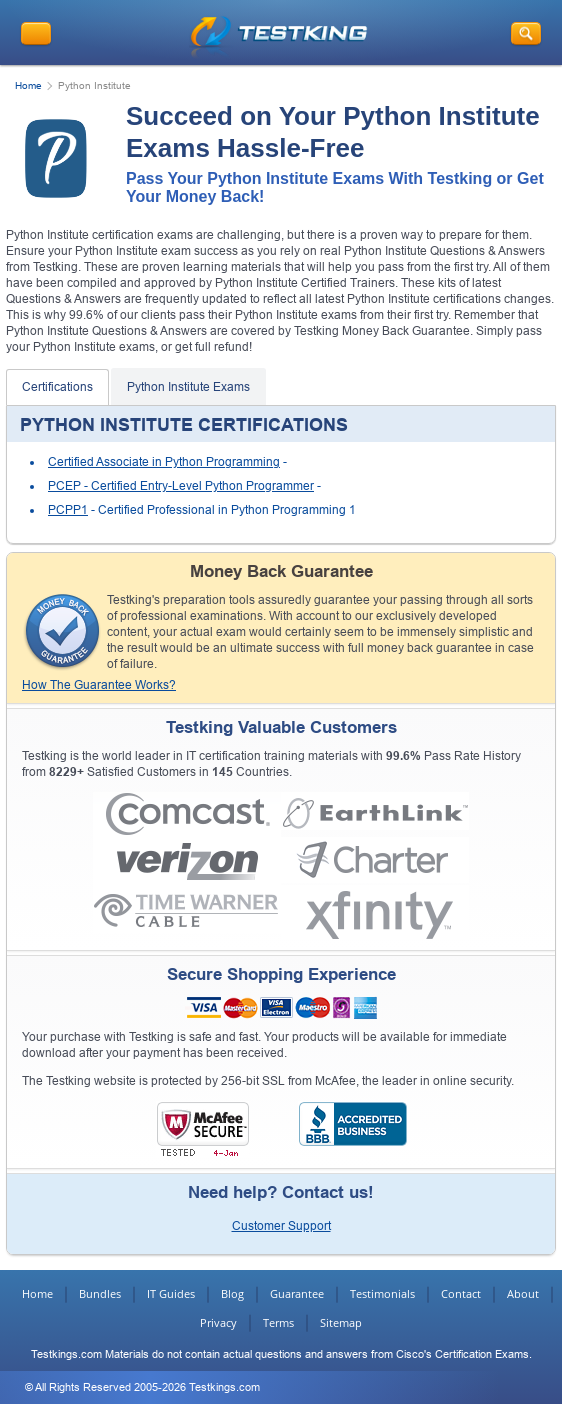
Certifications (57, 387)
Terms (278, 1322)
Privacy (218, 1322)
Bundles (100, 1293)
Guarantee (297, 1293)
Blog (232, 1293)
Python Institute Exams (188, 387)
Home (28, 85)
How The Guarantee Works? (99, 685)
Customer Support (281, 1226)
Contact (461, 1293)
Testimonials (382, 1293)
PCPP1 (68, 510)
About (523, 1293)
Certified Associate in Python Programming (164, 462)
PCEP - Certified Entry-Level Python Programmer (181, 486)
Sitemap (341, 1322)
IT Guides (171, 1293)
